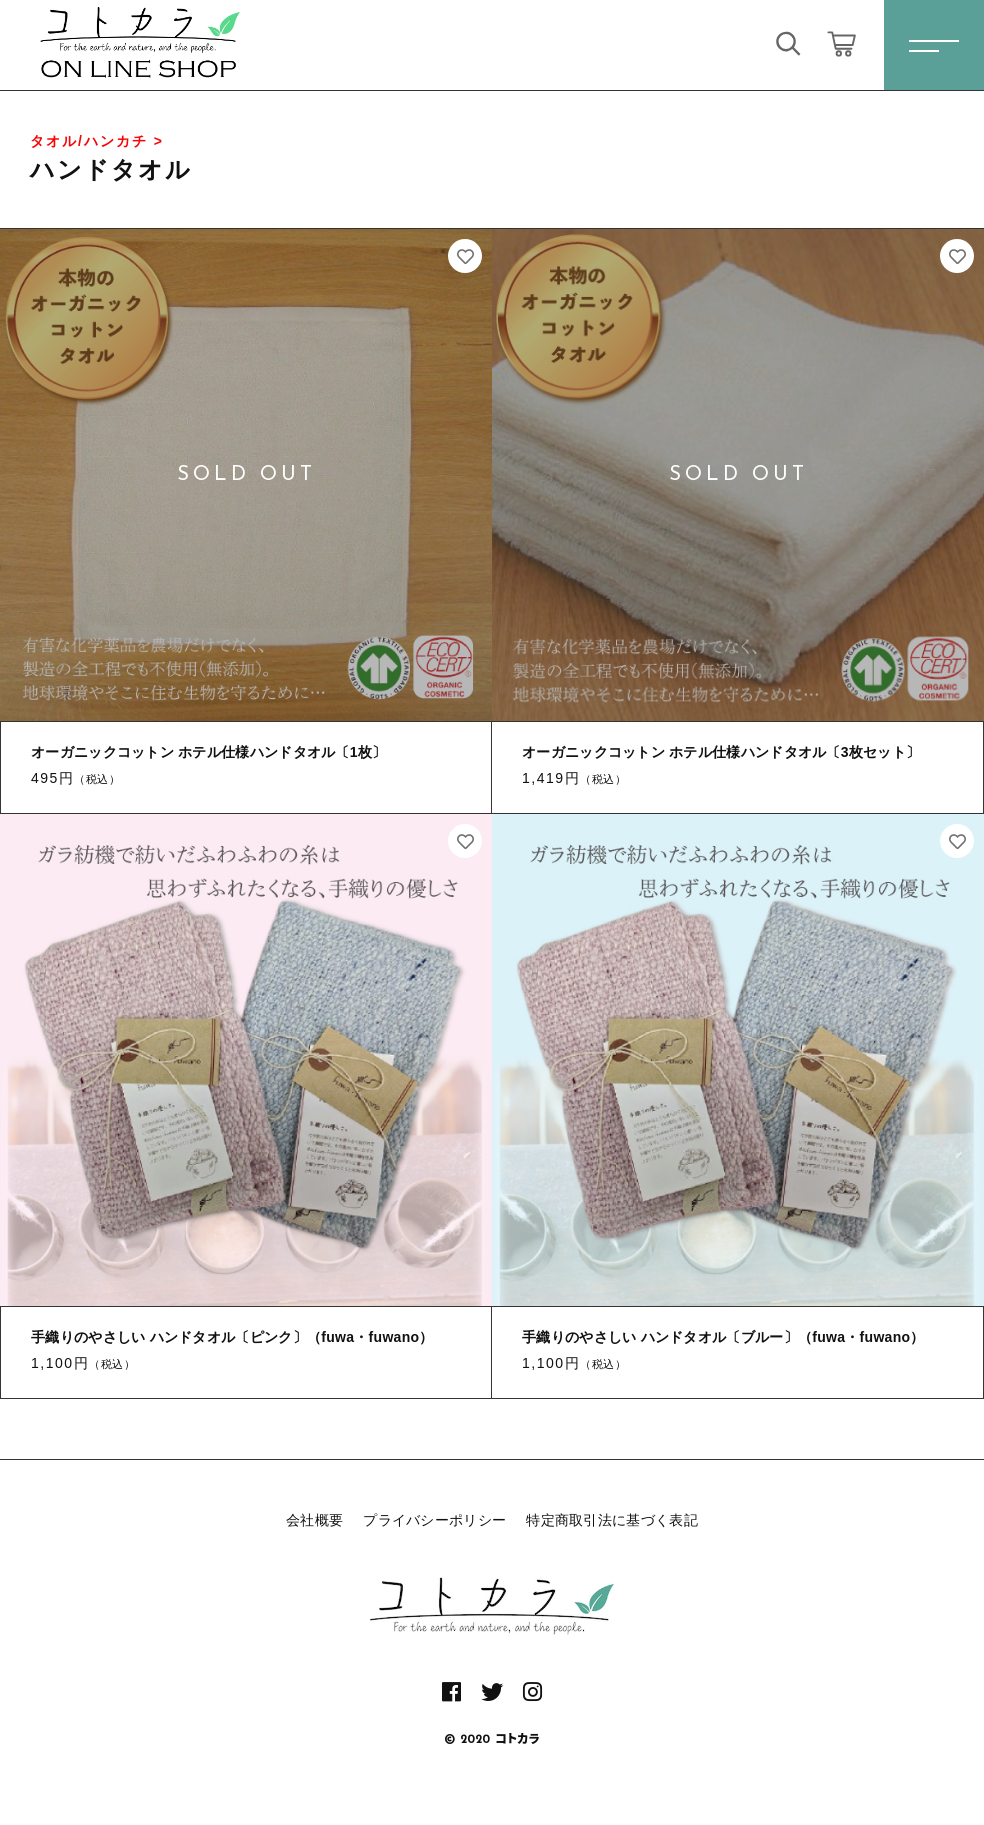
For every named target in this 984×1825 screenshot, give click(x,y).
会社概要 (314, 1520)
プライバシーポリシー (434, 1520)
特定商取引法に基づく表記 (612, 1520)
